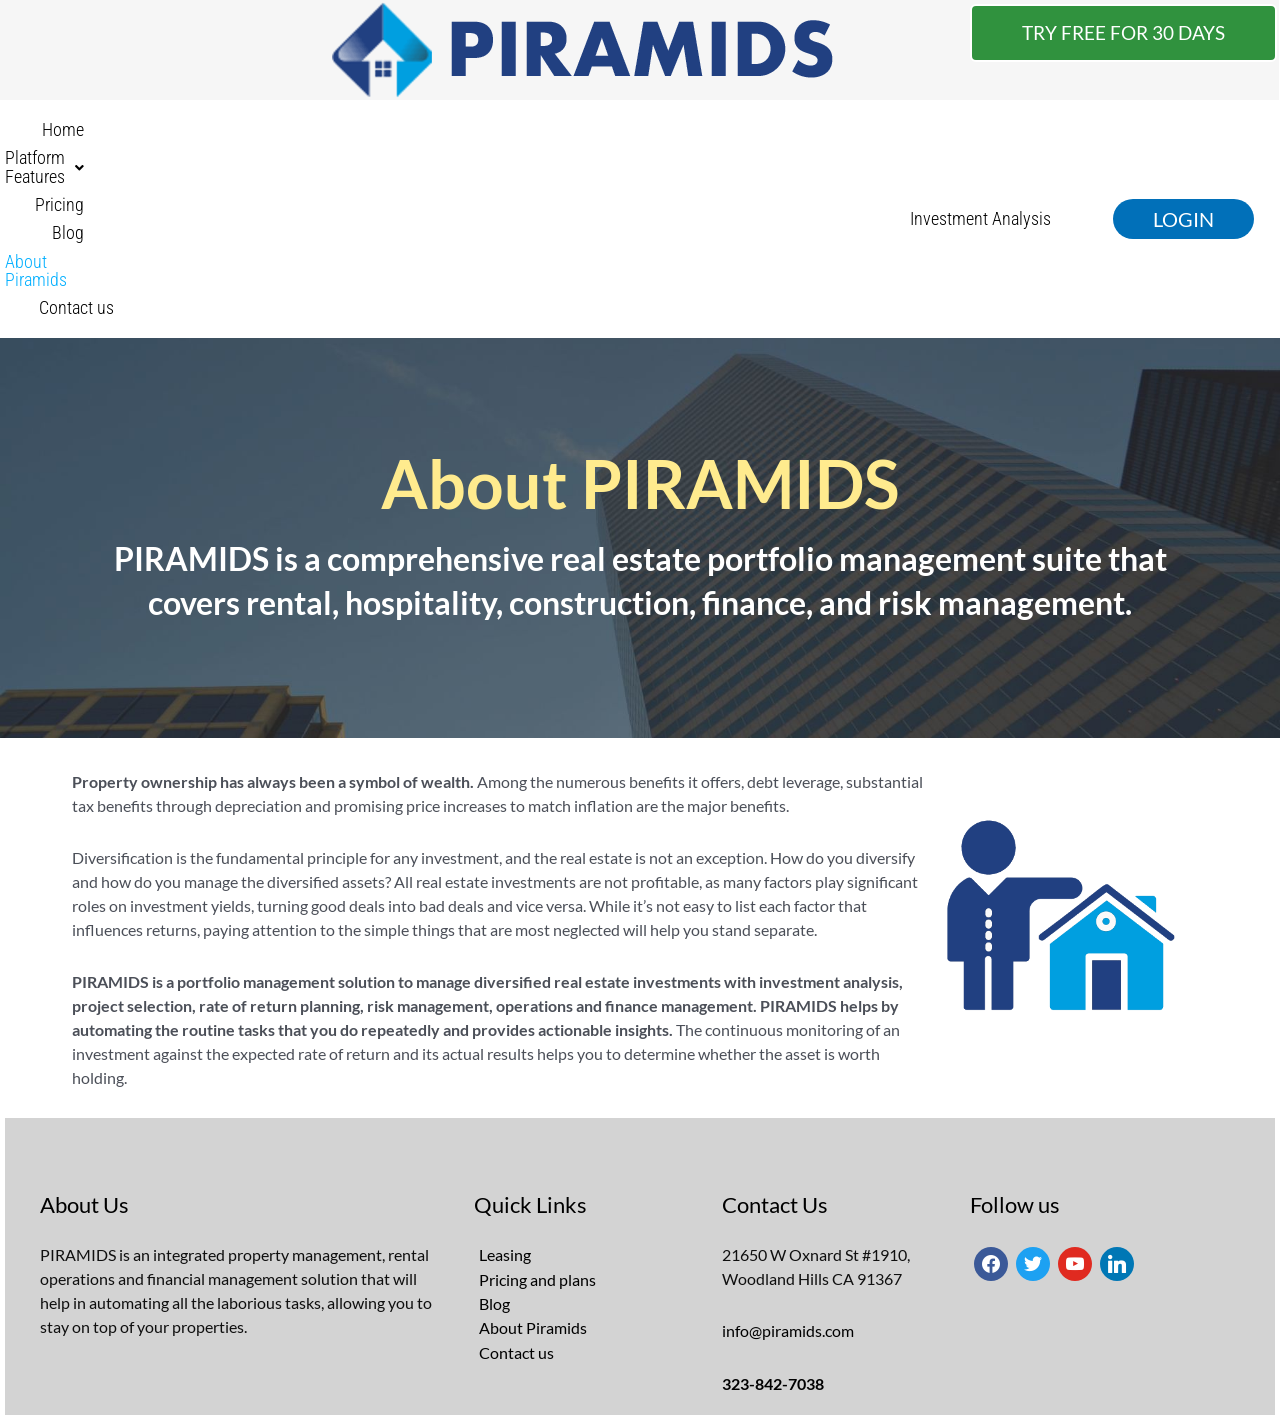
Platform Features (409, 136)
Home (287, 136)
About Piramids (706, 136)
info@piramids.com (788, 1164)
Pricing (535, 136)
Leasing (505, 1088)
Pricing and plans (537, 1112)
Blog (606, 136)
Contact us (827, 136)
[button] (409, 136)
